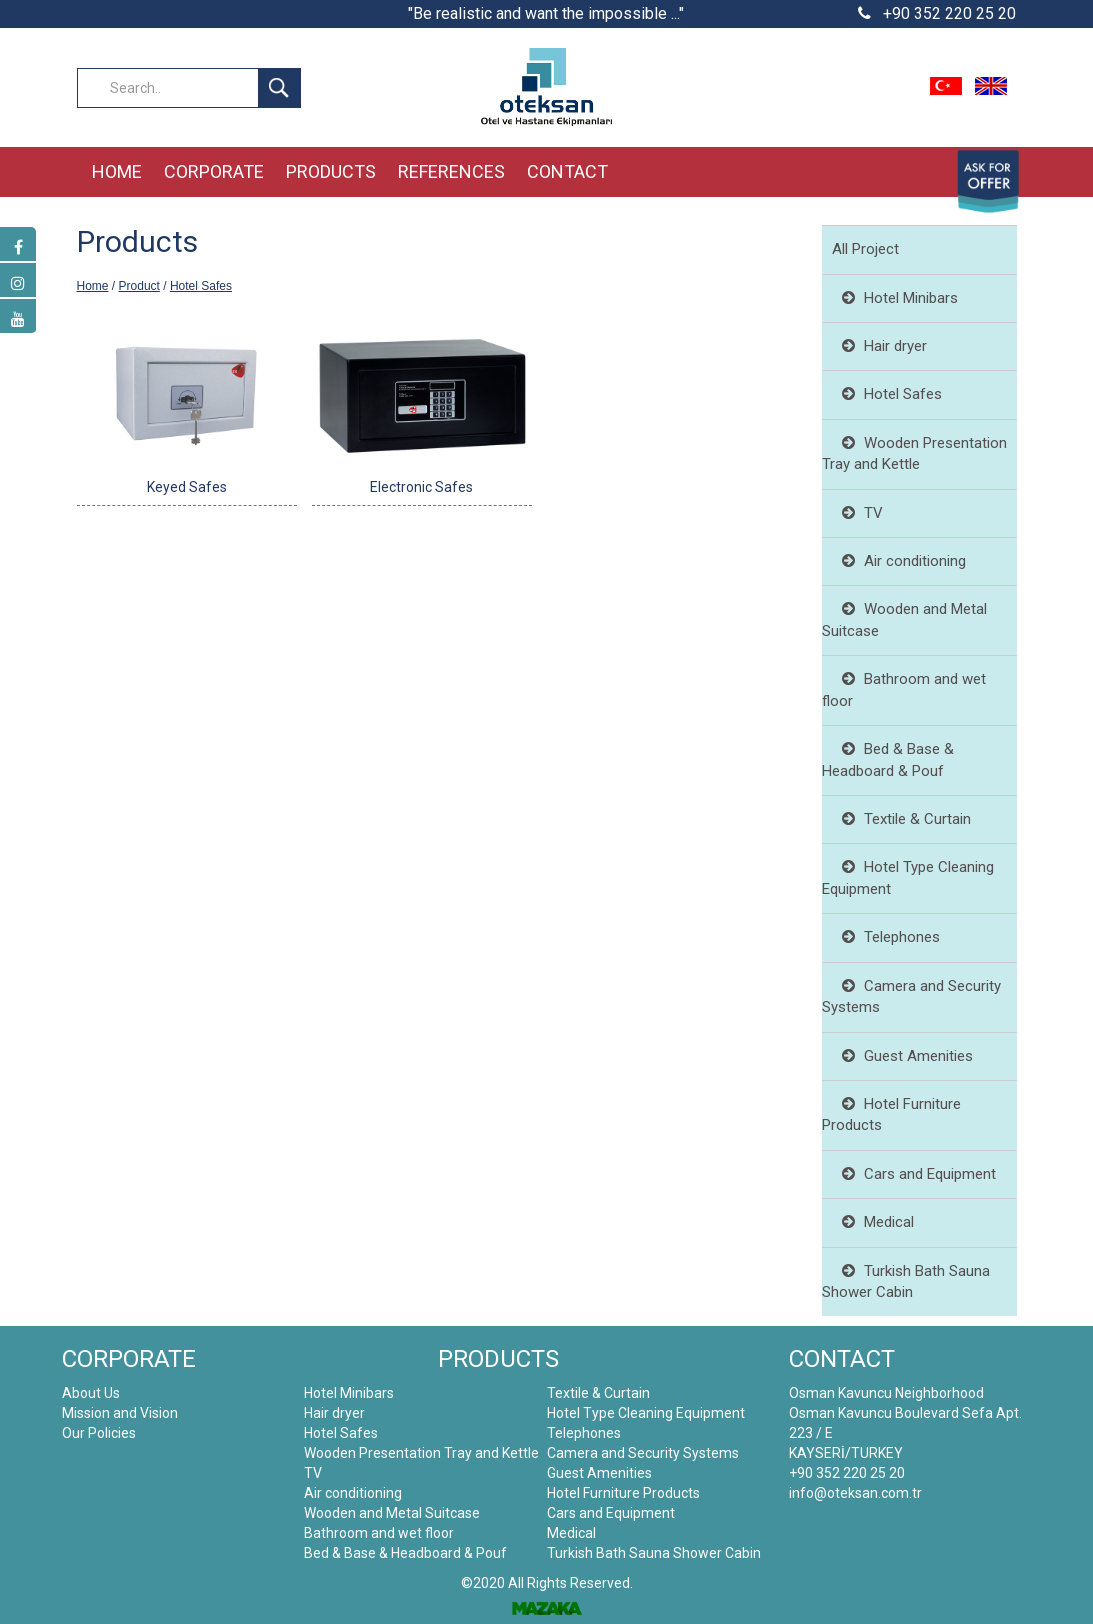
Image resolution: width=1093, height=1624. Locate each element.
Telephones (886, 937)
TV (857, 513)
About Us (91, 1393)
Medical (873, 1222)
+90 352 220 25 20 (937, 13)
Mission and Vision (120, 1413)
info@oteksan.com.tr (855, 1493)
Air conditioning (899, 561)
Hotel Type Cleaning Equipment (646, 1413)
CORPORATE (214, 171)
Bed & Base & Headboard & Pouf (405, 1553)
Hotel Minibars (895, 298)
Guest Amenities (902, 1056)
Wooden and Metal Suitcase (392, 1513)
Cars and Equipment (914, 1174)
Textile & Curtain (901, 819)
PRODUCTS (331, 171)
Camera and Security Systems (643, 1453)
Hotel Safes (201, 286)
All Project (865, 249)
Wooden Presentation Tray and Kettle (421, 1453)
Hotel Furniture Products (623, 1493)
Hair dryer (879, 346)
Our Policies (99, 1433)
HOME (117, 171)
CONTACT (567, 171)
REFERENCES (451, 171)
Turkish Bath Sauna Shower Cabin (654, 1553)
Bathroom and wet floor (379, 1533)
